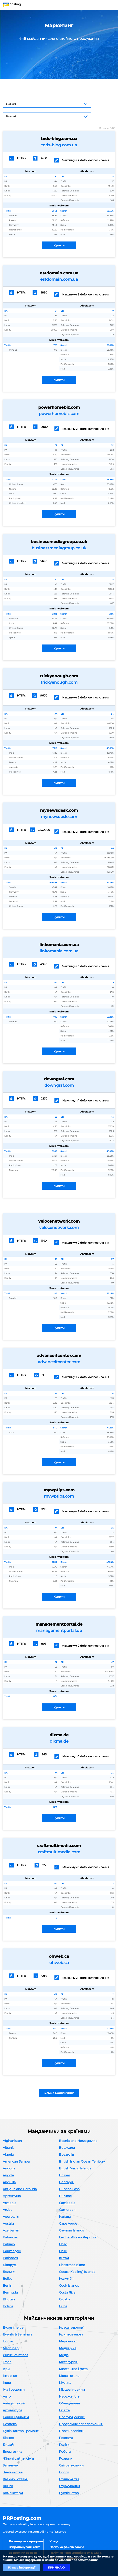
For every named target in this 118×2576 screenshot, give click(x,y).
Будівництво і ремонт (20, 2431)
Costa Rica (67, 2292)
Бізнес (8, 2438)
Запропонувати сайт (24, 2547)
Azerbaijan (11, 2230)
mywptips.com (59, 1496)
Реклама (66, 2438)
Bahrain (9, 2244)
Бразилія (66, 2154)
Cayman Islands (71, 2230)
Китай (64, 2258)
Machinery (11, 2348)
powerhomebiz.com (59, 413)
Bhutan (9, 2299)
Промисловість (71, 2431)
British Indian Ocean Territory (82, 2161)
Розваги (65, 2458)
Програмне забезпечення (81, 2424)
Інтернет (10, 2376)
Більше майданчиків (59, 2093)
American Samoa (16, 2161)
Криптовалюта (71, 2334)
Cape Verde (68, 2223)
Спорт (64, 2472)
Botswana (67, 2148)
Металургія (68, 2362)
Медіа (63, 2355)
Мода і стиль (69, 2376)
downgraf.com (59, 1085)
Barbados (10, 2258)
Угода (54, 2541)
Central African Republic (78, 2237)
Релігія (64, 2445)
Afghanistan (12, 2141)
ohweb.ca (59, 1962)
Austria (8, 2223)
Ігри (6, 2369)
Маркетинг (68, 2341)
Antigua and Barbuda (20, 2189)
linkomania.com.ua (59, 951)
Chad (63, 2244)
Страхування (69, 2486)
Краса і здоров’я (72, 2327)
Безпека (10, 2424)
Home (8, 2341)
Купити (59, 245)
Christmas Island (72, 2265)
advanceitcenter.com (59, 1362)
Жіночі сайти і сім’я (18, 2458)
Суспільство (69, 2493)
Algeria (8, 2154)
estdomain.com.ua (59, 279)
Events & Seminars (17, 2334)
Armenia (9, 2203)
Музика (65, 2383)
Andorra (9, 2168)
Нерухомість (69, 2396)
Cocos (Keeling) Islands (77, 2272)
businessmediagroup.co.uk (59, 548)
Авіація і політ (14, 2403)
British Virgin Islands (75, 2168)
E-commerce (13, 2327)
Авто (7, 2396)
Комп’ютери (13, 2493)
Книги (8, 2486)
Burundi (65, 2196)
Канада (65, 2216)
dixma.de (59, 1741)
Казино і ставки (15, 2479)
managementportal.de (59, 1630)
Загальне (10, 2465)
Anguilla (9, 2182)
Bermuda (10, 2292)
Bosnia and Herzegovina (78, 2141)
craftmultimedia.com (59, 1852)
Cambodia (67, 2203)
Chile (63, 2251)
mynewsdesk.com (59, 816)
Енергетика (12, 2451)
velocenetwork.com (59, 1227)
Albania (8, 2148)
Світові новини (71, 2465)
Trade (7, 2362)
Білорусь (10, 2265)
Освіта (64, 2410)
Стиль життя (69, 2479)
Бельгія (9, 2272)
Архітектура (12, 2410)
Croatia (64, 2299)
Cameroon (67, 2210)
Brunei (64, 2175)
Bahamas (10, 2237)
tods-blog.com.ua (59, 145)
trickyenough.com (59, 682)
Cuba (63, 2306)
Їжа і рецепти (14, 2389)
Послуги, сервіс (72, 2417)
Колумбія (66, 2279)
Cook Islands (69, 2285)
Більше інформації (21, 2567)
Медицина (67, 2348)
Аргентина (12, 2196)
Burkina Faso (69, 2189)
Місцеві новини (72, 2389)
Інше (7, 2383)
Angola (8, 2175)
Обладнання (69, 2403)
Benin (7, 2285)
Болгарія (66, 2182)
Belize (7, 2279)
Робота (65, 2451)
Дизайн (9, 2445)
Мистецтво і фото (73, 2369)
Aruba (7, 2210)
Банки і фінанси (16, 2417)
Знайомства (12, 2472)
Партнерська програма (26, 2541)
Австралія (11, 2216)
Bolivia (8, 2306)
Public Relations (15, 2355)
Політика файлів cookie (67, 2547)
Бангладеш (12, 2251)
